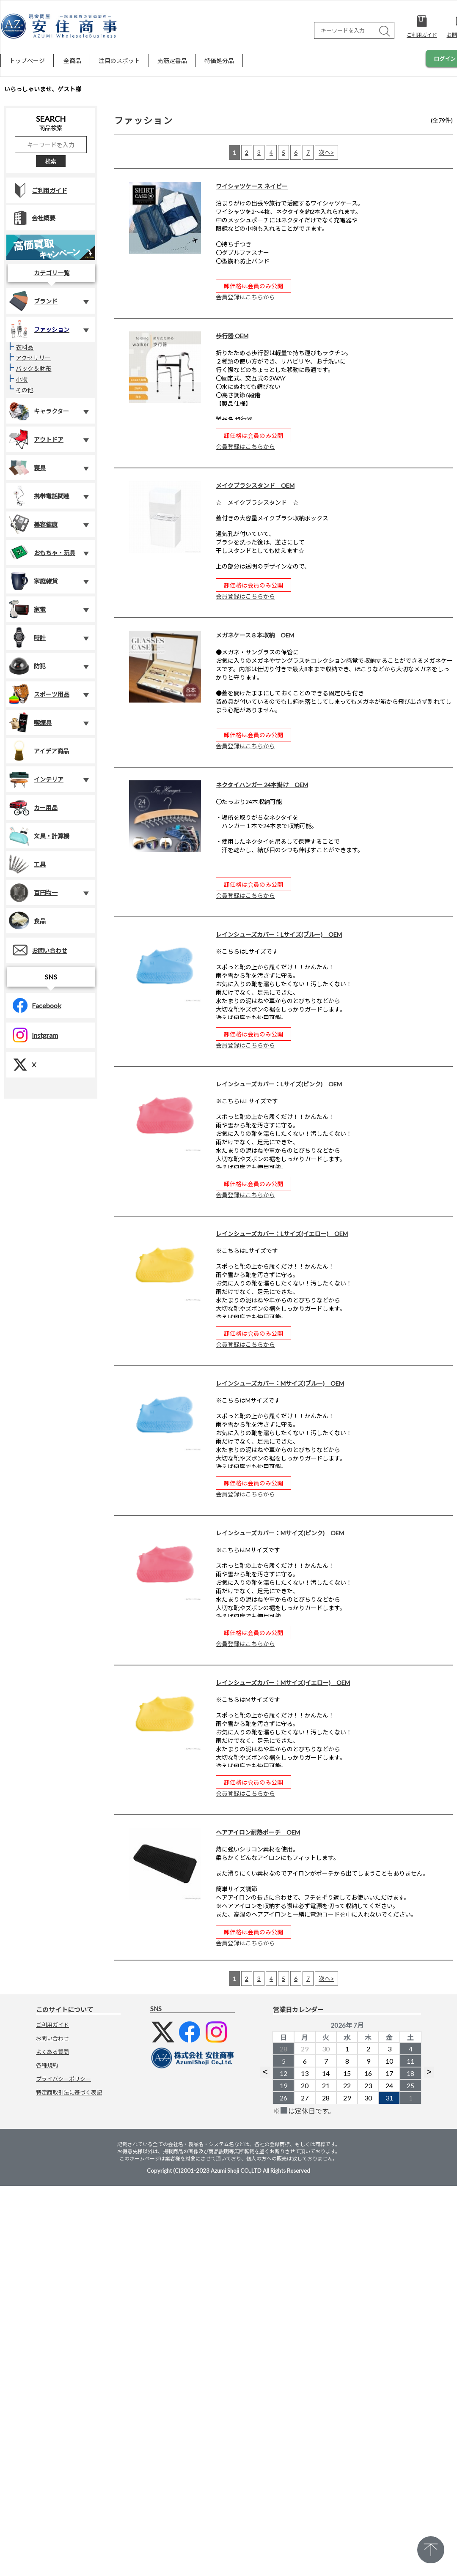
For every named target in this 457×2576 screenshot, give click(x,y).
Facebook (33, 1005)
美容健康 (33, 524)
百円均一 (33, 892)
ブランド (33, 301)
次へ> (326, 152)
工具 (27, 864)
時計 (27, 637)
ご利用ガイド (36, 190)
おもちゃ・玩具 (41, 552)
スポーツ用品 (38, 694)
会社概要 (30, 218)
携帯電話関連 (38, 495)
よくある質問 (52, 2051)
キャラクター (38, 410)
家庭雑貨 (33, 580)
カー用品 (33, 807)
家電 (27, 609)
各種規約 (47, 2065)
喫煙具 (30, 722)
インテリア (35, 779)
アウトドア (35, 439)
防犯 (27, 665)
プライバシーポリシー (63, 2079)
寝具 (27, 467)
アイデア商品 (38, 750)
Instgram (32, 1035)
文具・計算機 (38, 835)
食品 (27, 920)
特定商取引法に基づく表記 (69, 2092)
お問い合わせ (36, 950)
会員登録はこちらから (245, 297)
